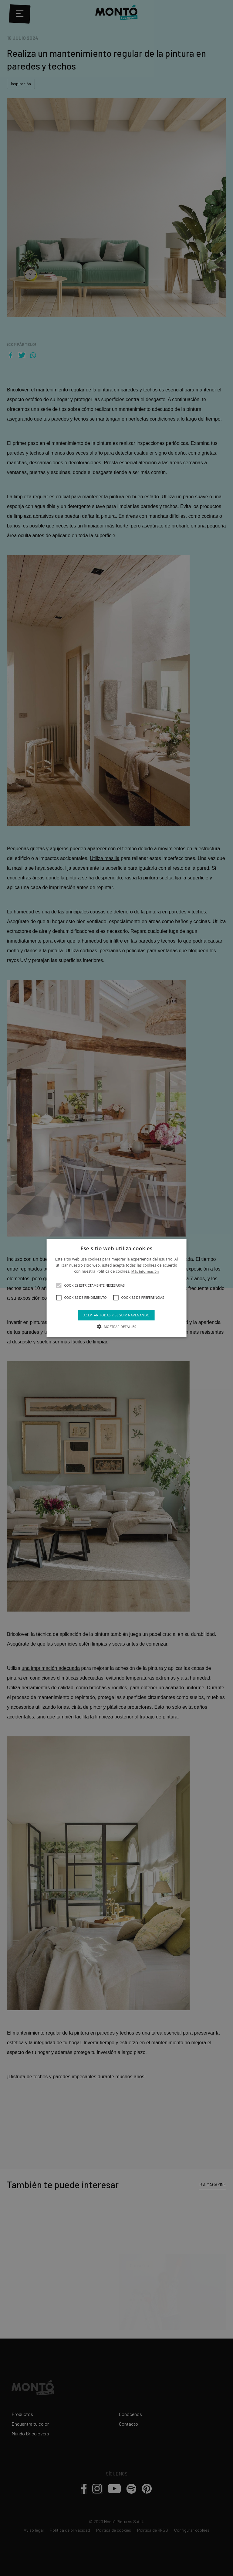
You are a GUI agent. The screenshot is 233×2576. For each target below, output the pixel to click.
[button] (59, 1285)
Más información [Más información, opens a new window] (145, 1271)
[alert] (116, 1288)
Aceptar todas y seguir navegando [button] (116, 1315)
